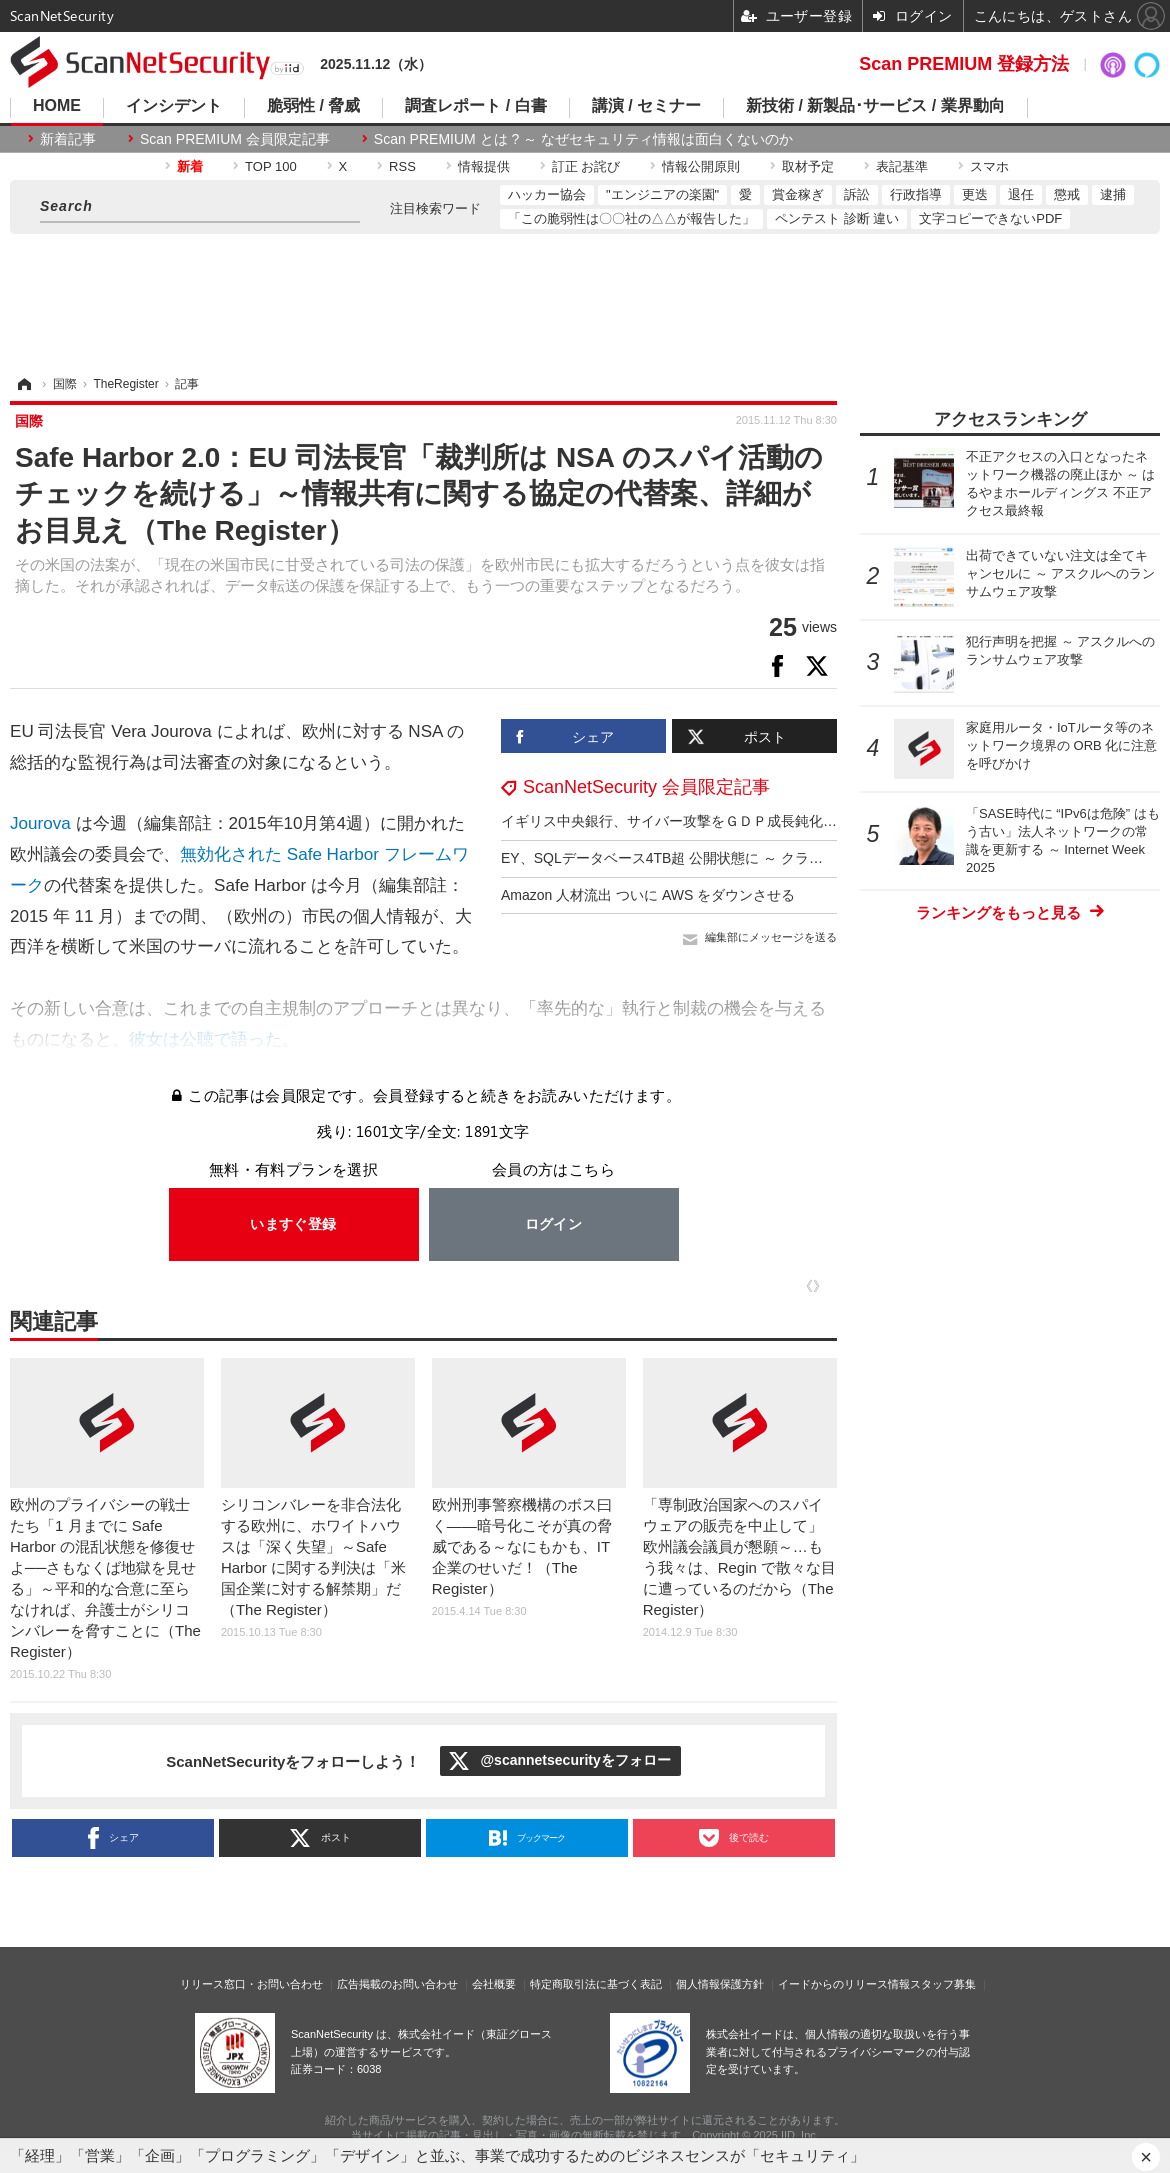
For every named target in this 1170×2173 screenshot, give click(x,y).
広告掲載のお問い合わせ (397, 1984)
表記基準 (902, 166)
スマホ (989, 166)
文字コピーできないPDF (990, 218)
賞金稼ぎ (798, 194)
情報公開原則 (701, 166)
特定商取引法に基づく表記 (596, 1984)
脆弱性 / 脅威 (313, 106)
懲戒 (1067, 194)
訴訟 (857, 194)
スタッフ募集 (943, 1984)
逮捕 (1113, 194)
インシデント (174, 106)
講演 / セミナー (646, 106)
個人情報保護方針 (720, 1984)
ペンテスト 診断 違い (837, 218)
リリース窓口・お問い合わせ (251, 1984)
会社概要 (494, 1984)
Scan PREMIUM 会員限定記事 (235, 139)
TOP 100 (271, 166)
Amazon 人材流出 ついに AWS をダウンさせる (648, 895)
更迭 (975, 194)
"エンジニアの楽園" (662, 194)
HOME (57, 106)
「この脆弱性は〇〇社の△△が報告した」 (631, 218)
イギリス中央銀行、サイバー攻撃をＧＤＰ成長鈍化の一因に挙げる (711, 821)
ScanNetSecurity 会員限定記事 (646, 787)
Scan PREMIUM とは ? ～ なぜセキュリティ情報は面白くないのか (583, 139)
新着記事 (68, 139)
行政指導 (916, 194)
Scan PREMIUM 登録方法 (964, 64)
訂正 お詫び (586, 166)
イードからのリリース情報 (844, 1984)
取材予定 (808, 166)
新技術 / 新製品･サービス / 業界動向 (875, 106)
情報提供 (484, 166)
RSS (402, 166)
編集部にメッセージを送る (771, 937)
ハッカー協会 (547, 194)
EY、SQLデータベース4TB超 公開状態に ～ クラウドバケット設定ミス (725, 858)
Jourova (40, 823)
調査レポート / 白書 (475, 106)
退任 (1021, 194)
